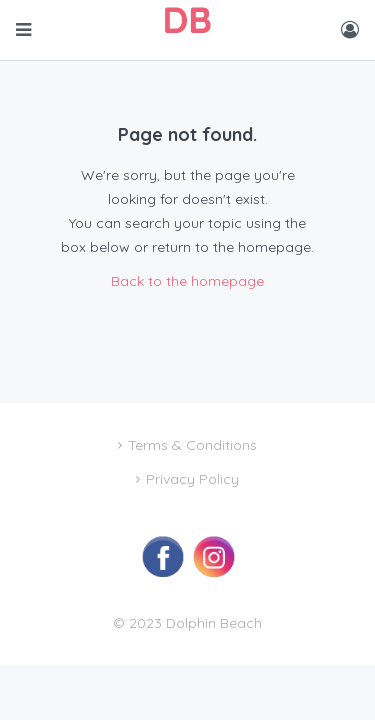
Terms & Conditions (192, 445)
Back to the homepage (187, 281)
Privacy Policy (192, 479)
